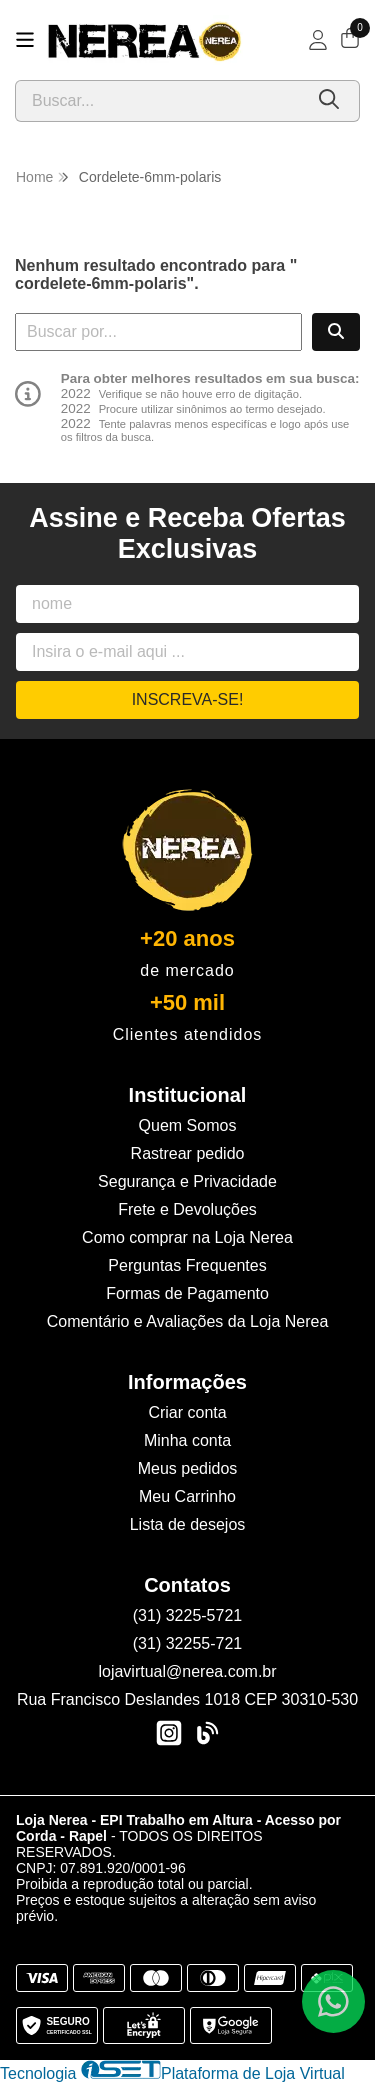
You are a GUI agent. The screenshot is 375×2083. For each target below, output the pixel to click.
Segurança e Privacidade (187, 1181)
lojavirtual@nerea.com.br (187, 1671)
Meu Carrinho (187, 1496)
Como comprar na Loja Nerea (187, 1237)
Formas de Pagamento (187, 1293)
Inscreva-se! (188, 699)
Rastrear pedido (188, 1153)
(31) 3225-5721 (187, 1615)
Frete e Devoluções (187, 1209)
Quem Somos (188, 1125)
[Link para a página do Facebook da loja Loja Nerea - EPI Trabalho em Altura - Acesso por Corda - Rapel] (207, 1733)
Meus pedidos (188, 1468)
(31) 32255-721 (187, 1643)
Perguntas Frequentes (187, 1265)
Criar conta (187, 1412)
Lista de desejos (188, 1524)
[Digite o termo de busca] (159, 101)
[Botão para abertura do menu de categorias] (25, 40)
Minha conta (187, 1440)
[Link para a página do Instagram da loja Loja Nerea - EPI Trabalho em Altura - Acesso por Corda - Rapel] (169, 1733)
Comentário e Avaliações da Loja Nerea (188, 1321)
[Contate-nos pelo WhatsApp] (333, 2001)
